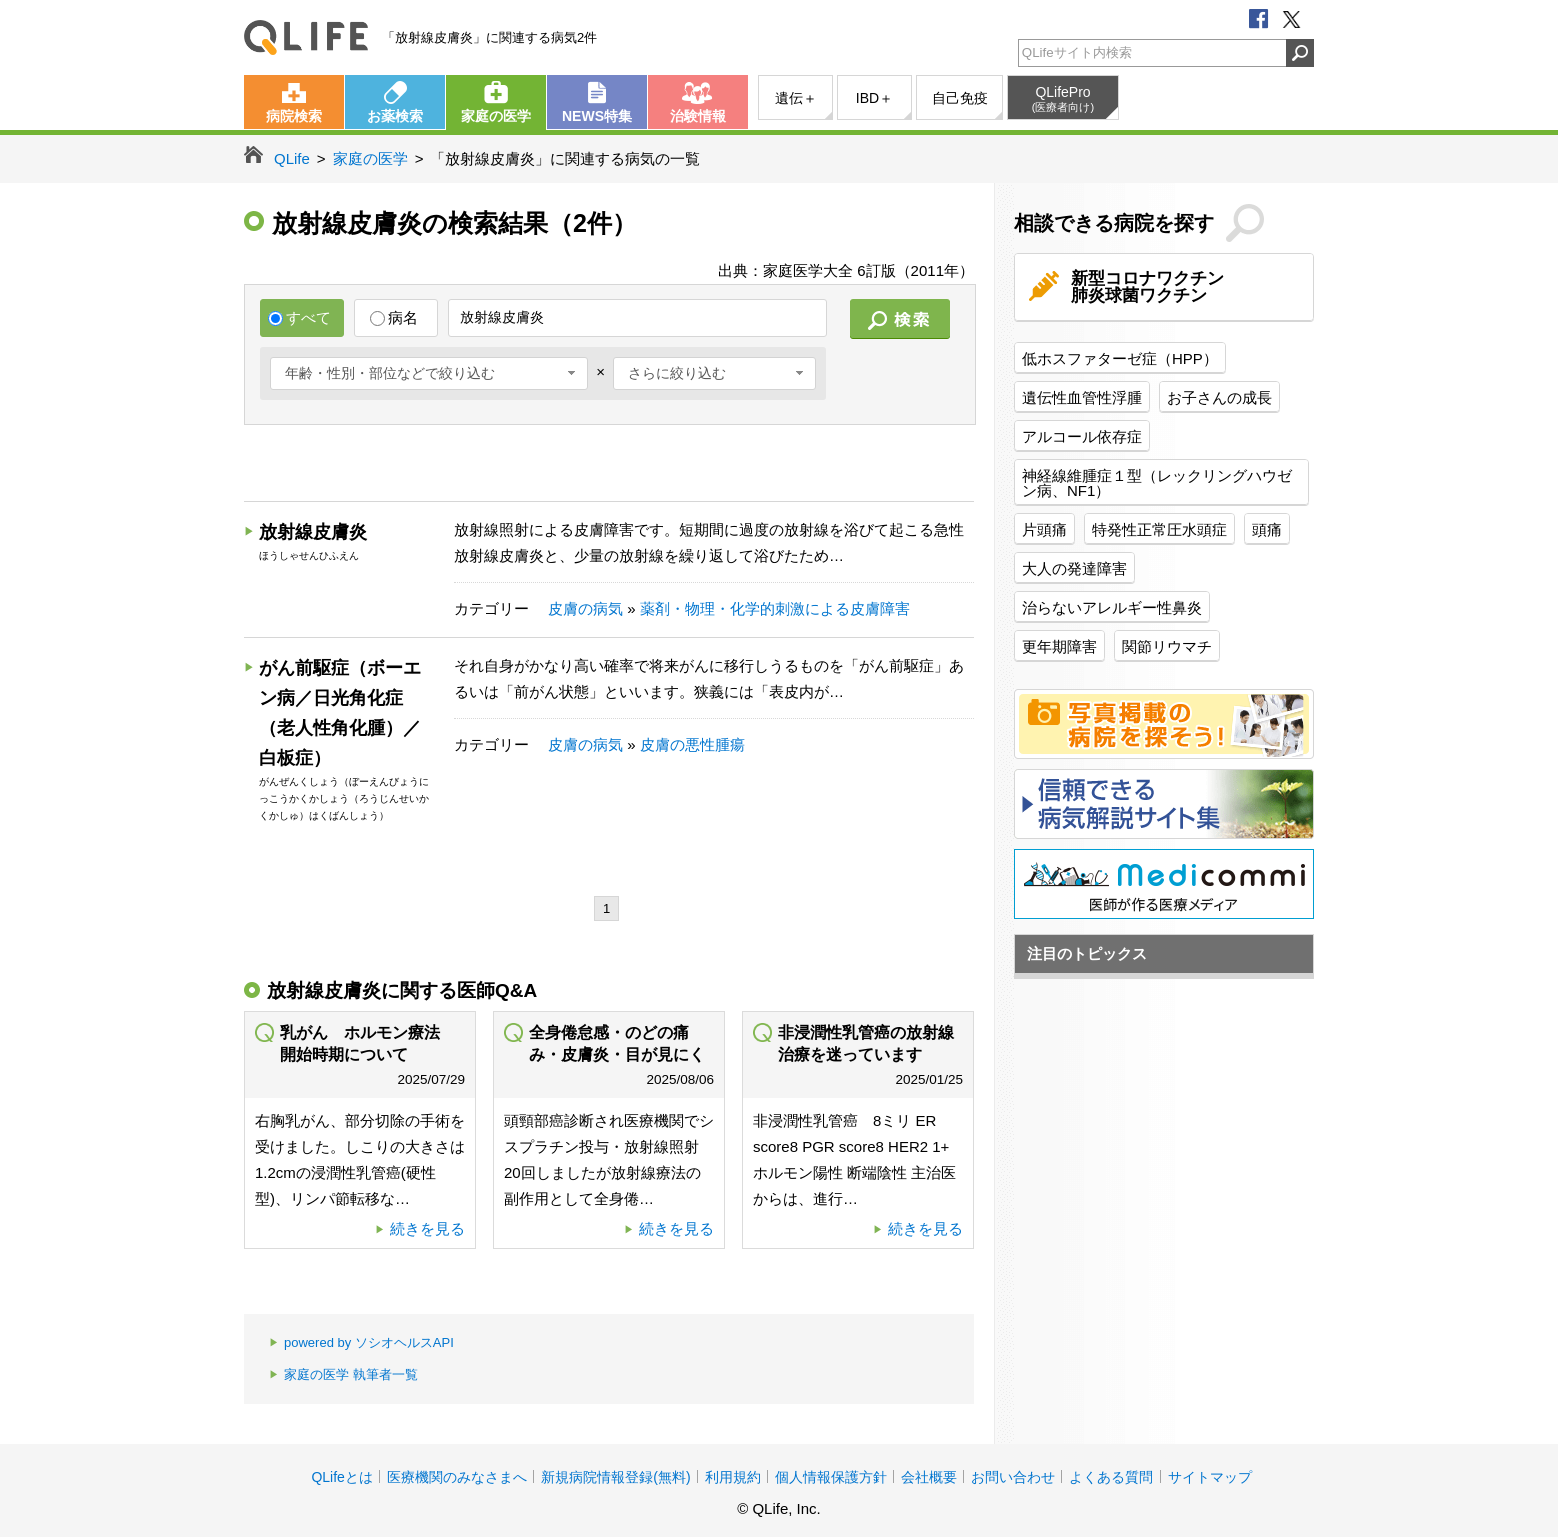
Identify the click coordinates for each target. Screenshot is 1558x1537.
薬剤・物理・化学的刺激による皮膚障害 (775, 608)
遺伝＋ (796, 98)
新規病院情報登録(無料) (615, 1477)
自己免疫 (960, 98)
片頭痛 (1044, 529)
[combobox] (429, 373)
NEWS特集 (597, 116)
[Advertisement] (608, 465)
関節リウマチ (1167, 646)
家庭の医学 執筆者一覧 (343, 1375)
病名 (394, 317)
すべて (299, 317)
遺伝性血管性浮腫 (1082, 397)
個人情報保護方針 (831, 1477)
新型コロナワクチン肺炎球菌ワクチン (1147, 287)
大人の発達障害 (1074, 568)
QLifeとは (341, 1477)
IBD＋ (874, 98)
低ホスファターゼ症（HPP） (1120, 358)
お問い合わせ (1013, 1477)
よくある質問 (1111, 1477)
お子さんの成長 (1219, 397)
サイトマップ (1210, 1477)
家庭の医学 (496, 116)
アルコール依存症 (1082, 436)
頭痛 (1267, 529)
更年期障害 (1059, 646)
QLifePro (1063, 99)
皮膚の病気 (585, 608)
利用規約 (733, 1477)
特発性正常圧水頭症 (1159, 529)
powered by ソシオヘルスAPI (361, 1343)
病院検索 (294, 116)
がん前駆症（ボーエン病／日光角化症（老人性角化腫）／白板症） (340, 713)
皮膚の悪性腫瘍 (692, 744)
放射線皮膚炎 (313, 532)
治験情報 (698, 116)
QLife (306, 37)
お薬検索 (395, 116)
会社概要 (929, 1477)
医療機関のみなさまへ (457, 1477)
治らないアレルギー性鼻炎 (1112, 607)
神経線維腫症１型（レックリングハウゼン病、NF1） (1157, 483)
